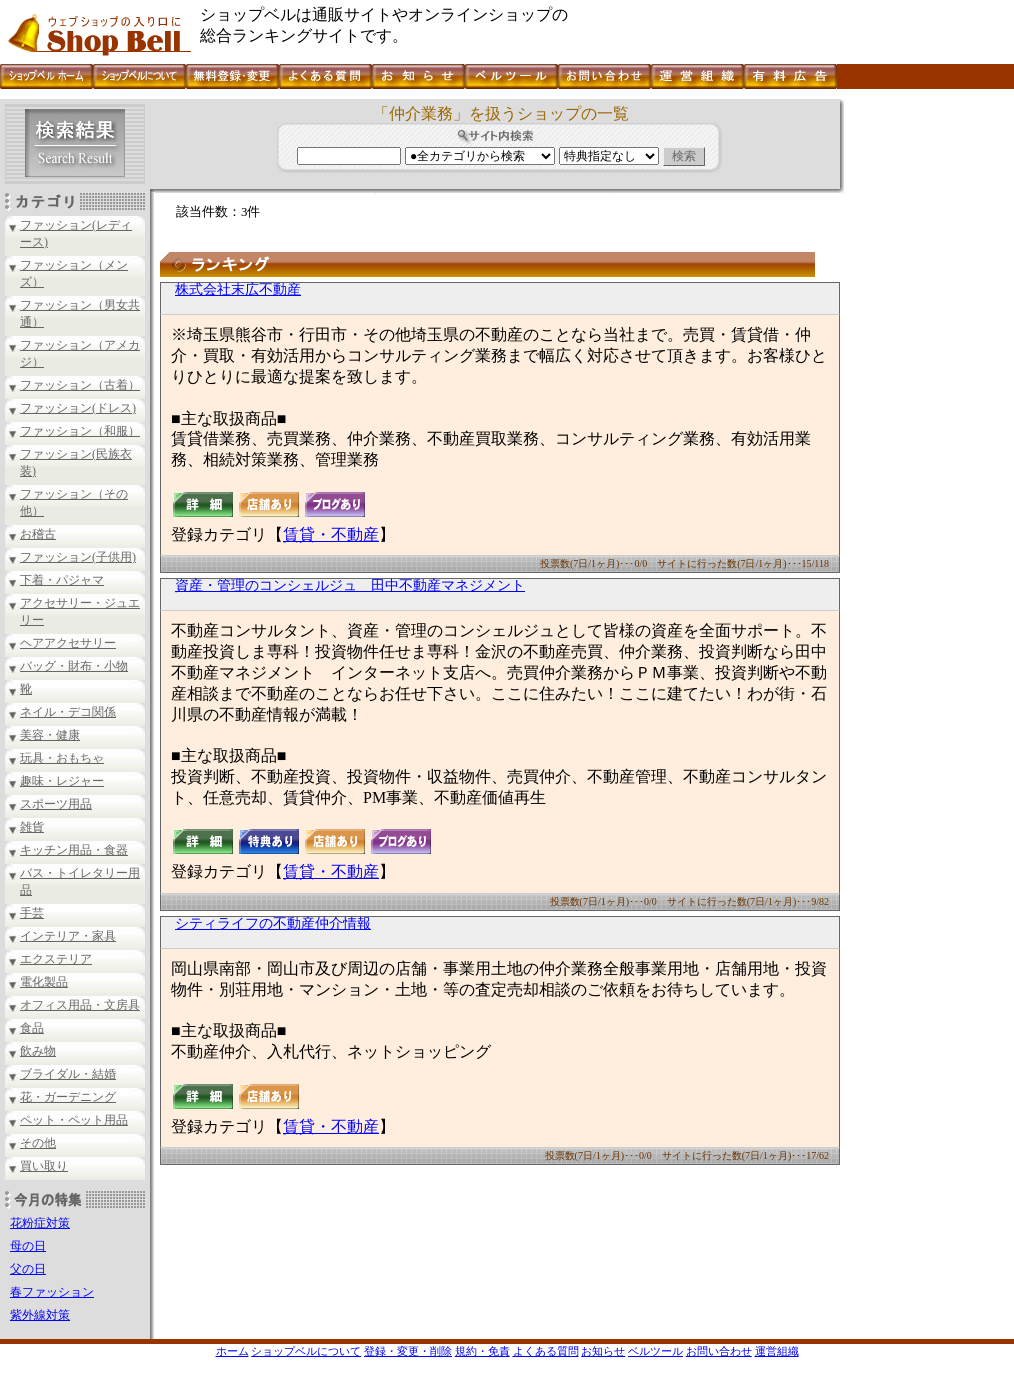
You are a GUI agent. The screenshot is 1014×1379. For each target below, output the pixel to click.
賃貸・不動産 (331, 534)
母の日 (28, 1246)
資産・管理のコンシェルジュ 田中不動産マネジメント (350, 585)
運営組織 (777, 1351)
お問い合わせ (719, 1351)
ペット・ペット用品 (74, 1120)
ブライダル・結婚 (68, 1074)
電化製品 (44, 982)
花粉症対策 (40, 1223)
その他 (38, 1143)
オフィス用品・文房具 (80, 1005)
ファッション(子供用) (78, 557)
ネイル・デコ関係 (68, 712)
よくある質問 (546, 1351)
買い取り (44, 1166)
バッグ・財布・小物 (74, 666)
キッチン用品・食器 (74, 850)
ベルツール (655, 1351)
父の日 (28, 1269)
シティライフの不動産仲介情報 (273, 923)
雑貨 (32, 827)
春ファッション (52, 1292)
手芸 (32, 913)
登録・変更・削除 (408, 1351)
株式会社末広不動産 (238, 289)
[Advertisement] (927, 399)
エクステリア (56, 959)
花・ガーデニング (68, 1097)
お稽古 (38, 534)
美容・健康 (50, 735)
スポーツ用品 (56, 804)
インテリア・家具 (68, 936)
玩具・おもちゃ (62, 758)
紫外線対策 (40, 1315)
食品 (32, 1028)
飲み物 (38, 1051)
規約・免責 (482, 1351)
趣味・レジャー (62, 781)
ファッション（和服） (80, 431)
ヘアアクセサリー (68, 643)
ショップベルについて (306, 1351)
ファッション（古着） (80, 385)
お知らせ (603, 1351)
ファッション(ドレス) (78, 408)
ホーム (232, 1351)
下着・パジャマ (62, 580)
